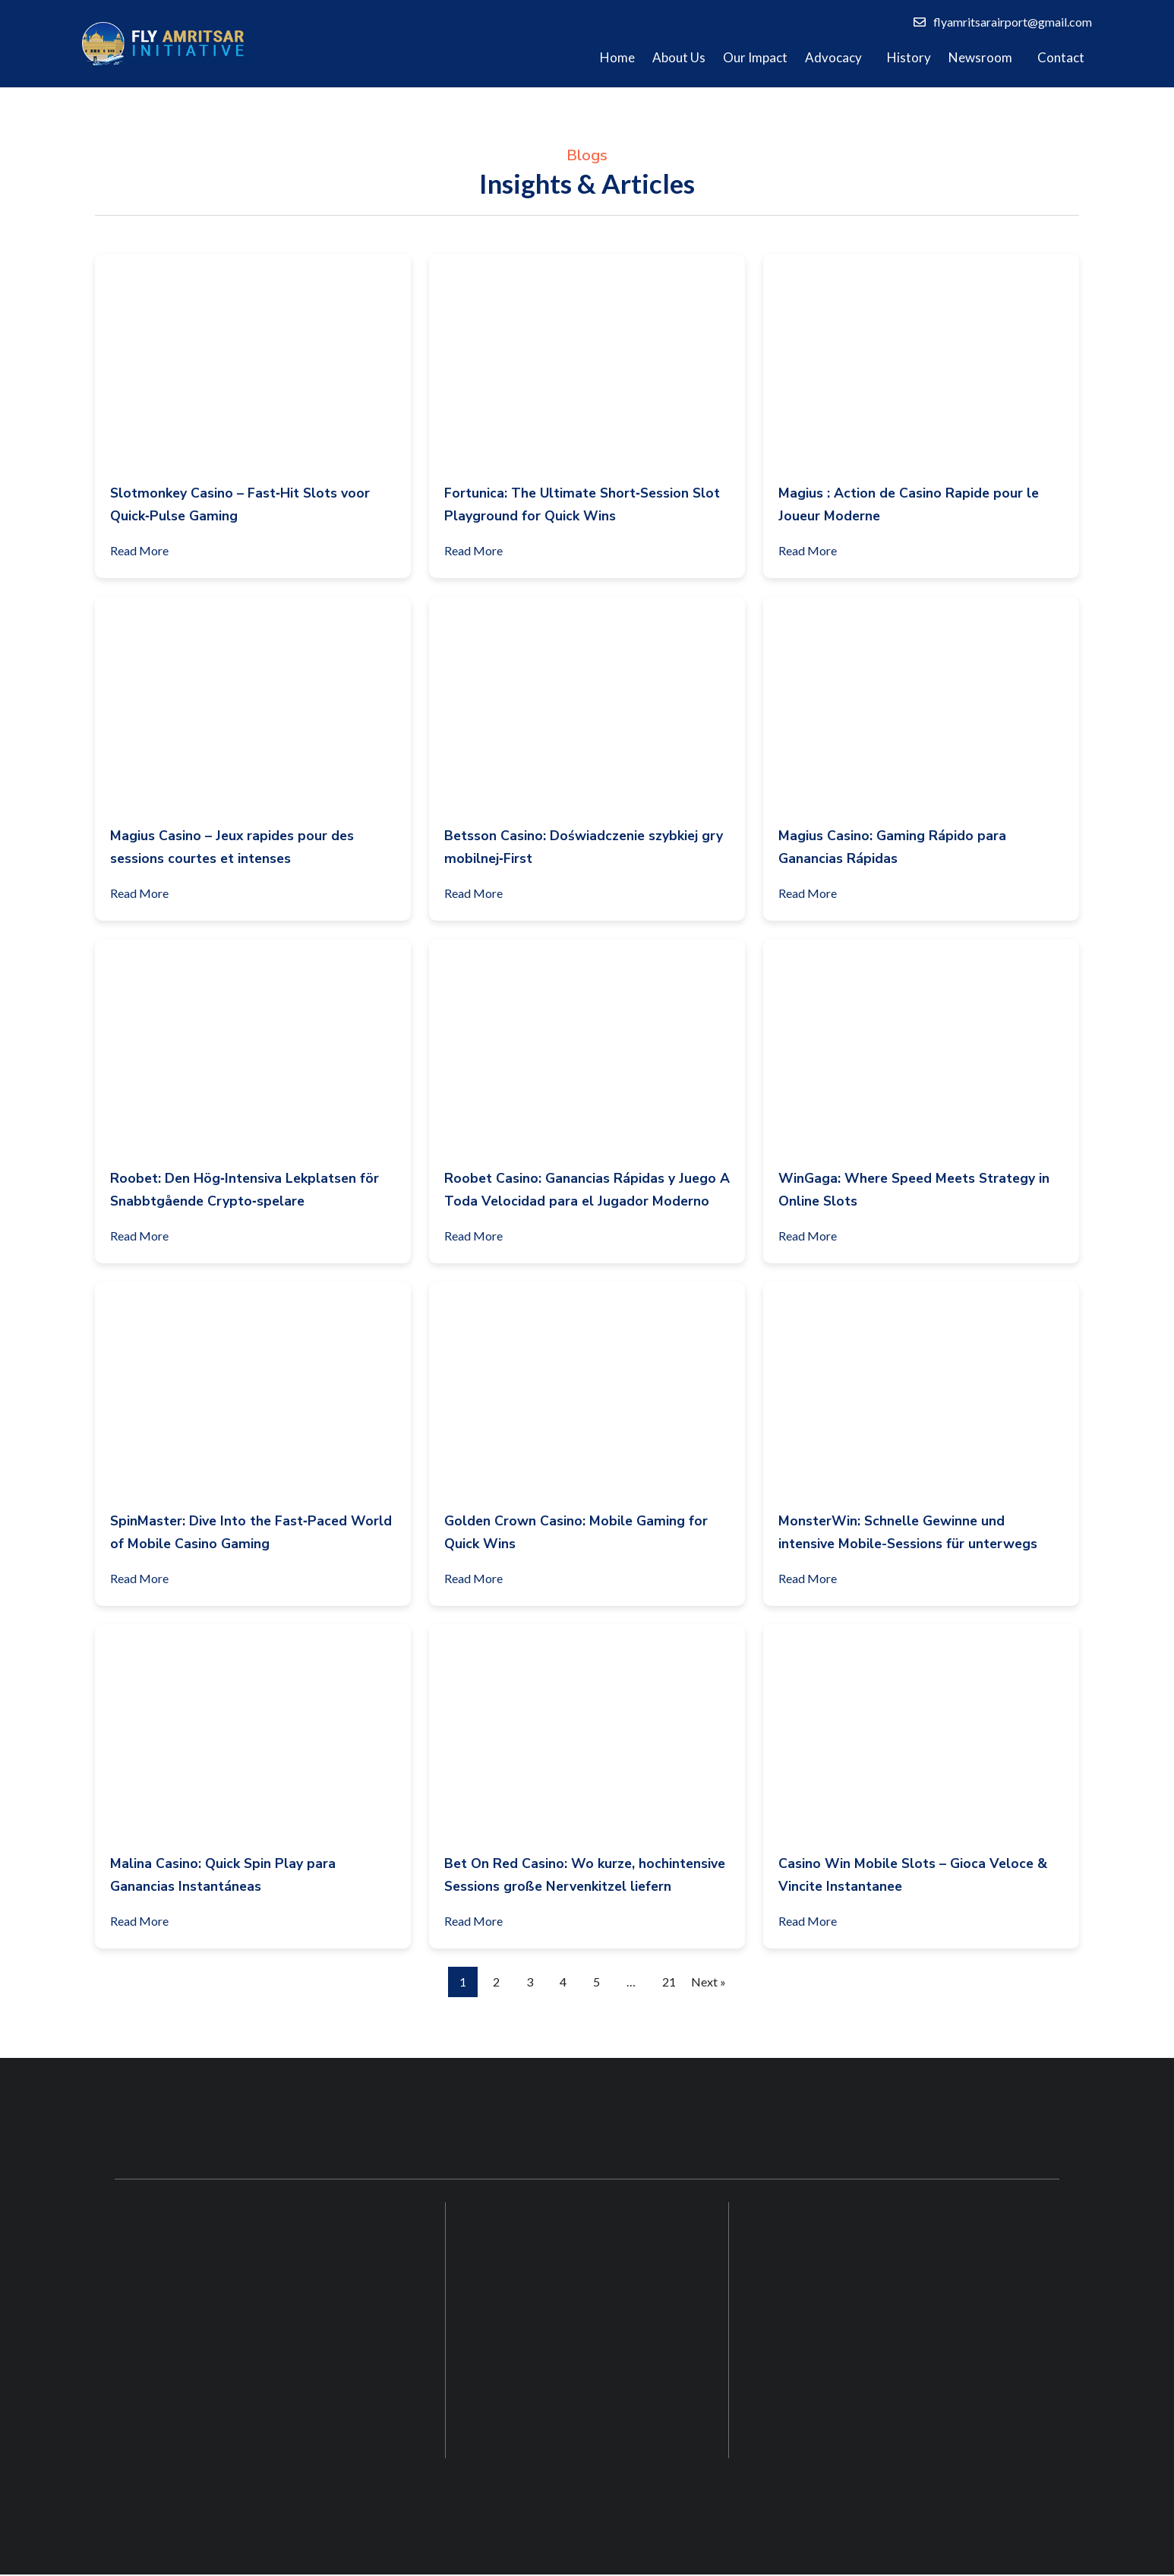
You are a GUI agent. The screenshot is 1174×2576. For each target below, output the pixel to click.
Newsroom (980, 57)
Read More (146, 548)
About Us (678, 57)
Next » (708, 1981)
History (909, 57)
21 (669, 1981)
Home (617, 57)
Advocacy (833, 57)
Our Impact (755, 57)
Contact (1060, 57)
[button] (837, 58)
